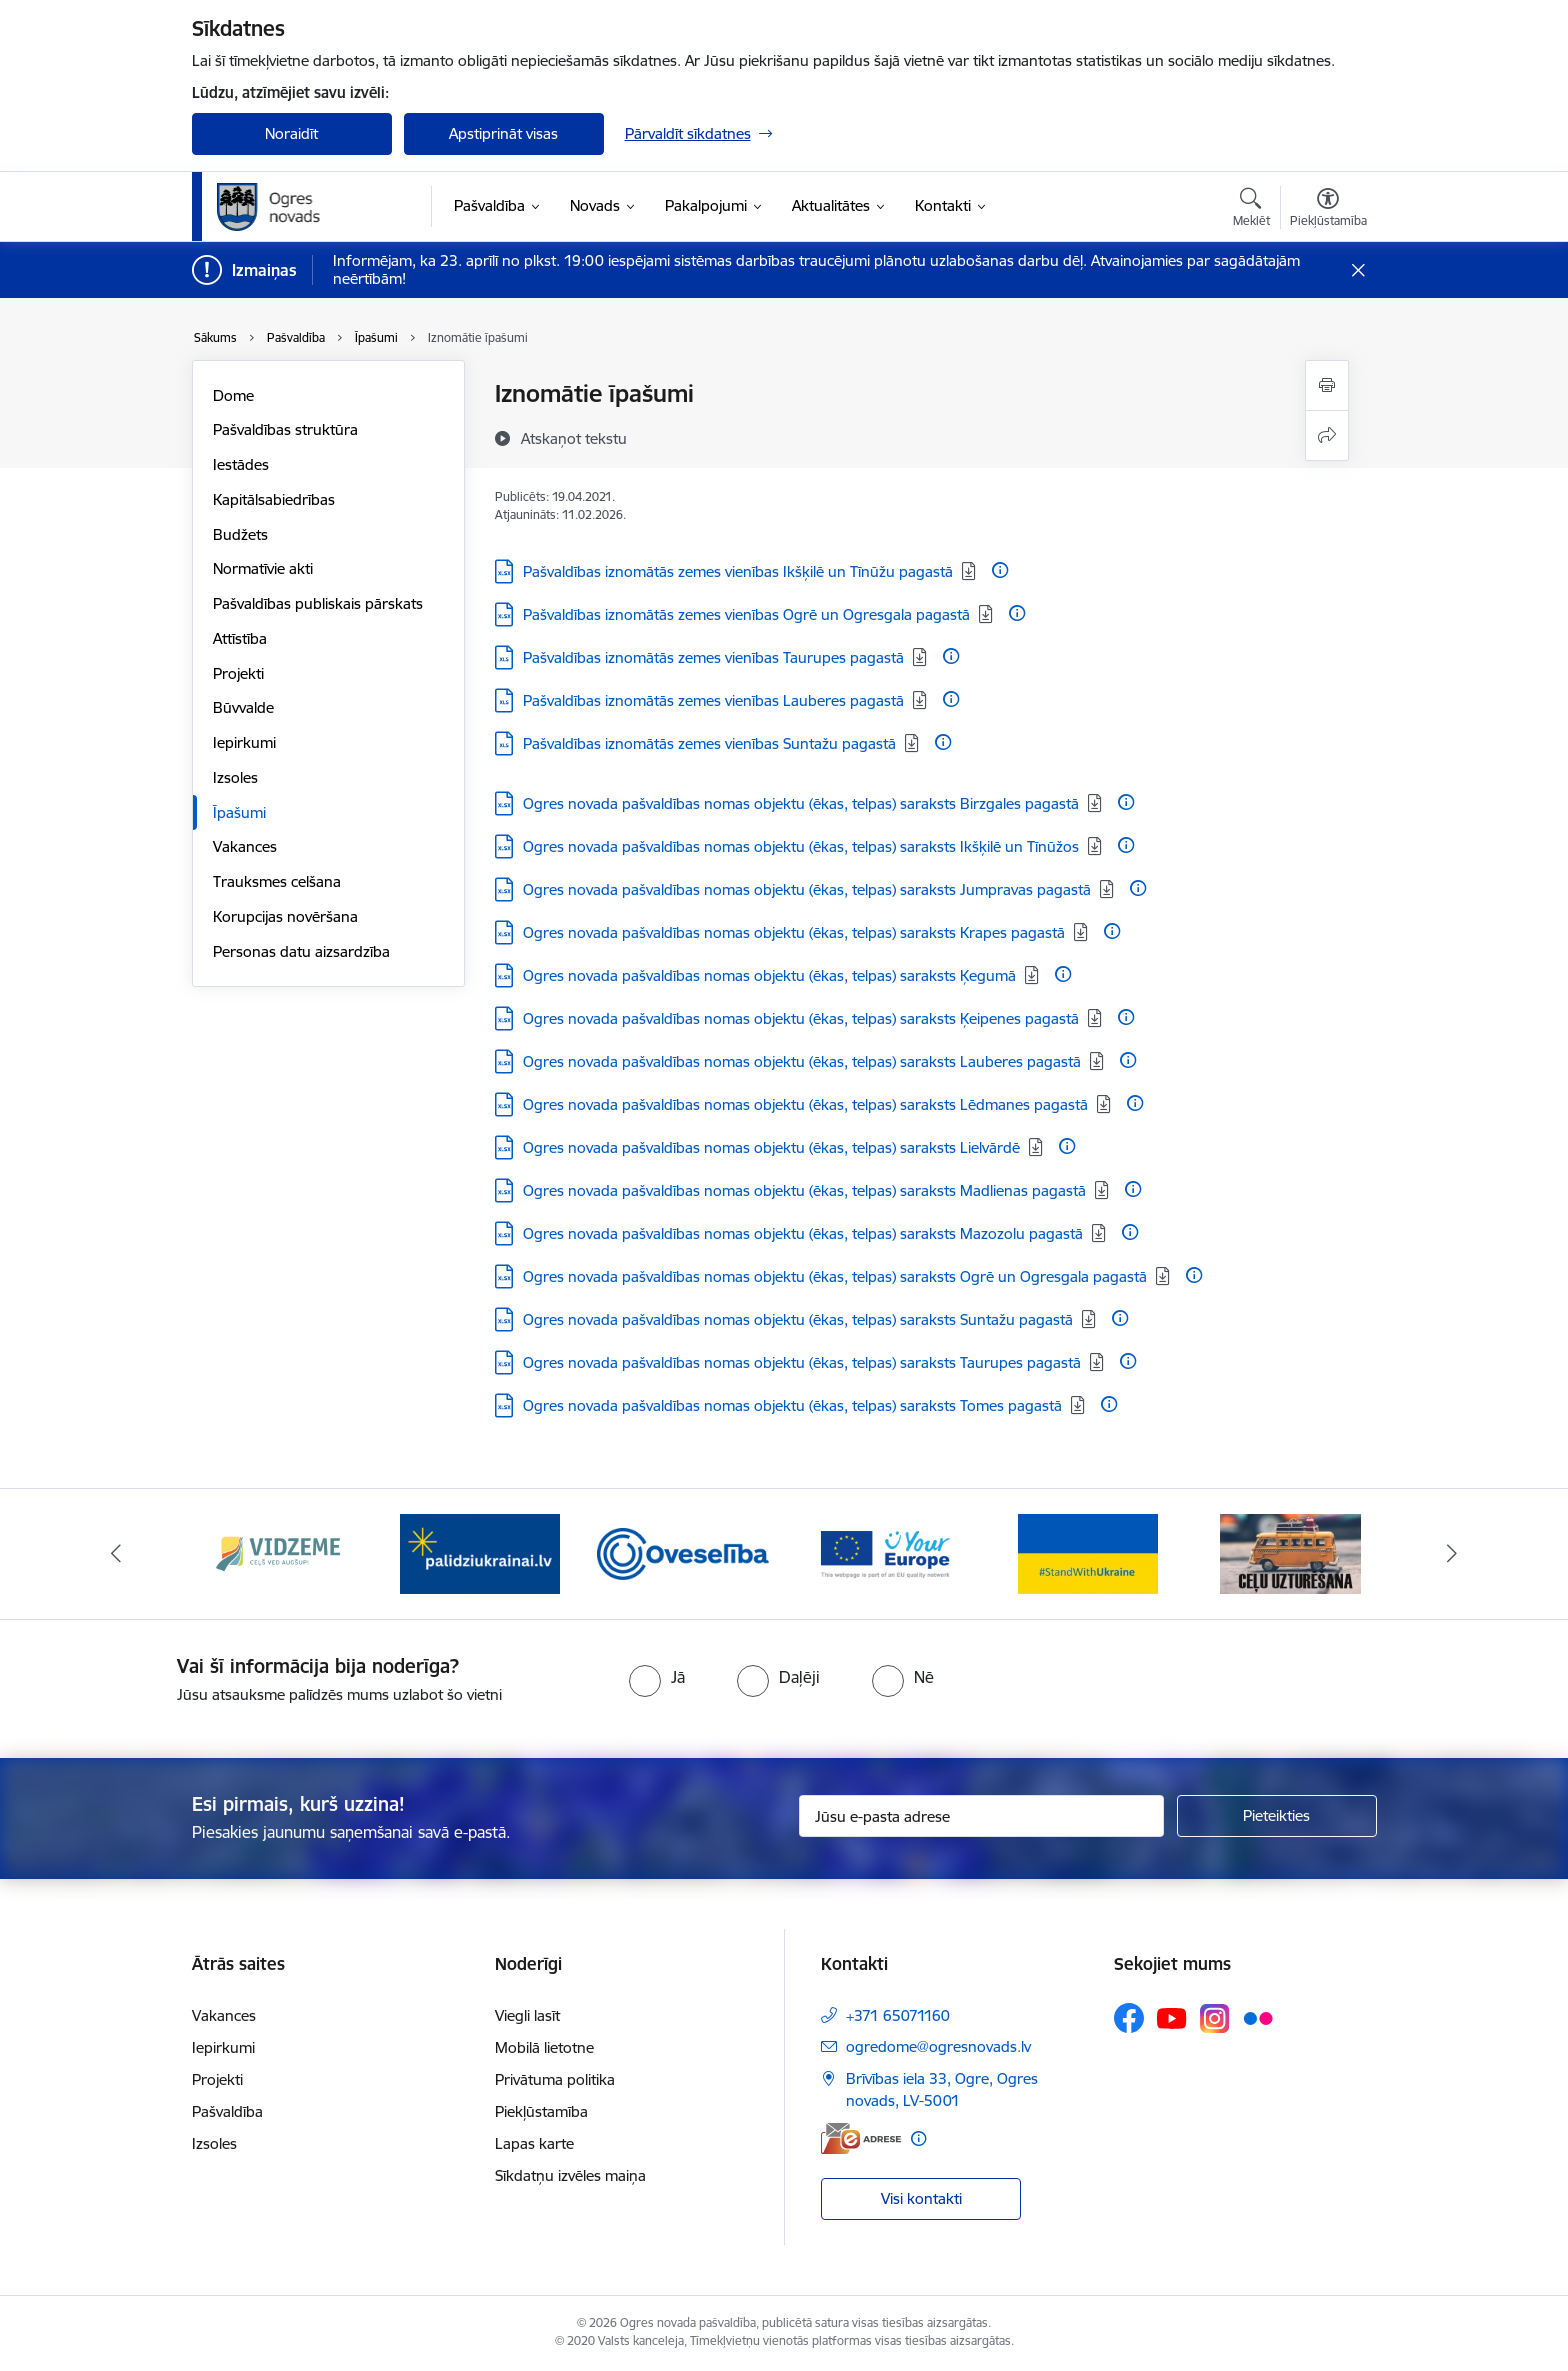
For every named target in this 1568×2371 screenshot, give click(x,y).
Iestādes (241, 464)
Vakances (245, 846)
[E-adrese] (861, 2138)
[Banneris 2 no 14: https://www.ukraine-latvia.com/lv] (480, 1552)
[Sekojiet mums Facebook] (1129, 2018)
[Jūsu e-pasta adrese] (981, 1816)
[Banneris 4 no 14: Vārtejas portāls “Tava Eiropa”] (885, 1552)
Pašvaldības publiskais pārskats (318, 603)
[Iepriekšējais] (116, 1554)
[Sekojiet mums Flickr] (1258, 2017)
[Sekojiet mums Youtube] (1172, 2017)
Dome (233, 395)
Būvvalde (243, 707)
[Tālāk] (1453, 1554)
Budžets (240, 534)
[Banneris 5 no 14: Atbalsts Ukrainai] (1088, 1552)
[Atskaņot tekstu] (574, 438)
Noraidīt (291, 133)
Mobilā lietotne (544, 2047)
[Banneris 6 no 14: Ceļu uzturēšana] (1290, 1552)
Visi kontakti (921, 2198)
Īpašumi (239, 812)
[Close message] (1357, 270)
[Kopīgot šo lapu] (1327, 435)
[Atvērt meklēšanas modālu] (1251, 210)
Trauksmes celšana (277, 881)
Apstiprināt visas (503, 133)
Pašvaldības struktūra (285, 429)
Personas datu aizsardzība (301, 951)
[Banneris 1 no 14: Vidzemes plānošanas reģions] (278, 1552)
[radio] (657, 1677)
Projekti (238, 673)
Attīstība (240, 638)
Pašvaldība (227, 2111)
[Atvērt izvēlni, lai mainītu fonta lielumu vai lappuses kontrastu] (1328, 210)
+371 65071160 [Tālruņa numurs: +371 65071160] (898, 2015)
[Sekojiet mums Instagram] (1215, 2018)
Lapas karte (534, 2143)
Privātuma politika (555, 2079)
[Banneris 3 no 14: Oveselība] (683, 1552)
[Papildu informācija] (1000, 570)
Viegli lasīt (527, 2015)
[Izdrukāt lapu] (1327, 385)
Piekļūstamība (541, 2111)
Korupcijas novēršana (285, 916)
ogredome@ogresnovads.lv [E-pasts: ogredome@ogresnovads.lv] (938, 2046)
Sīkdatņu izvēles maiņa (570, 2175)
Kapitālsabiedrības (274, 499)
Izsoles (235, 777)
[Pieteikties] (1277, 1816)
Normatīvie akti (263, 568)
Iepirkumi (244, 742)
